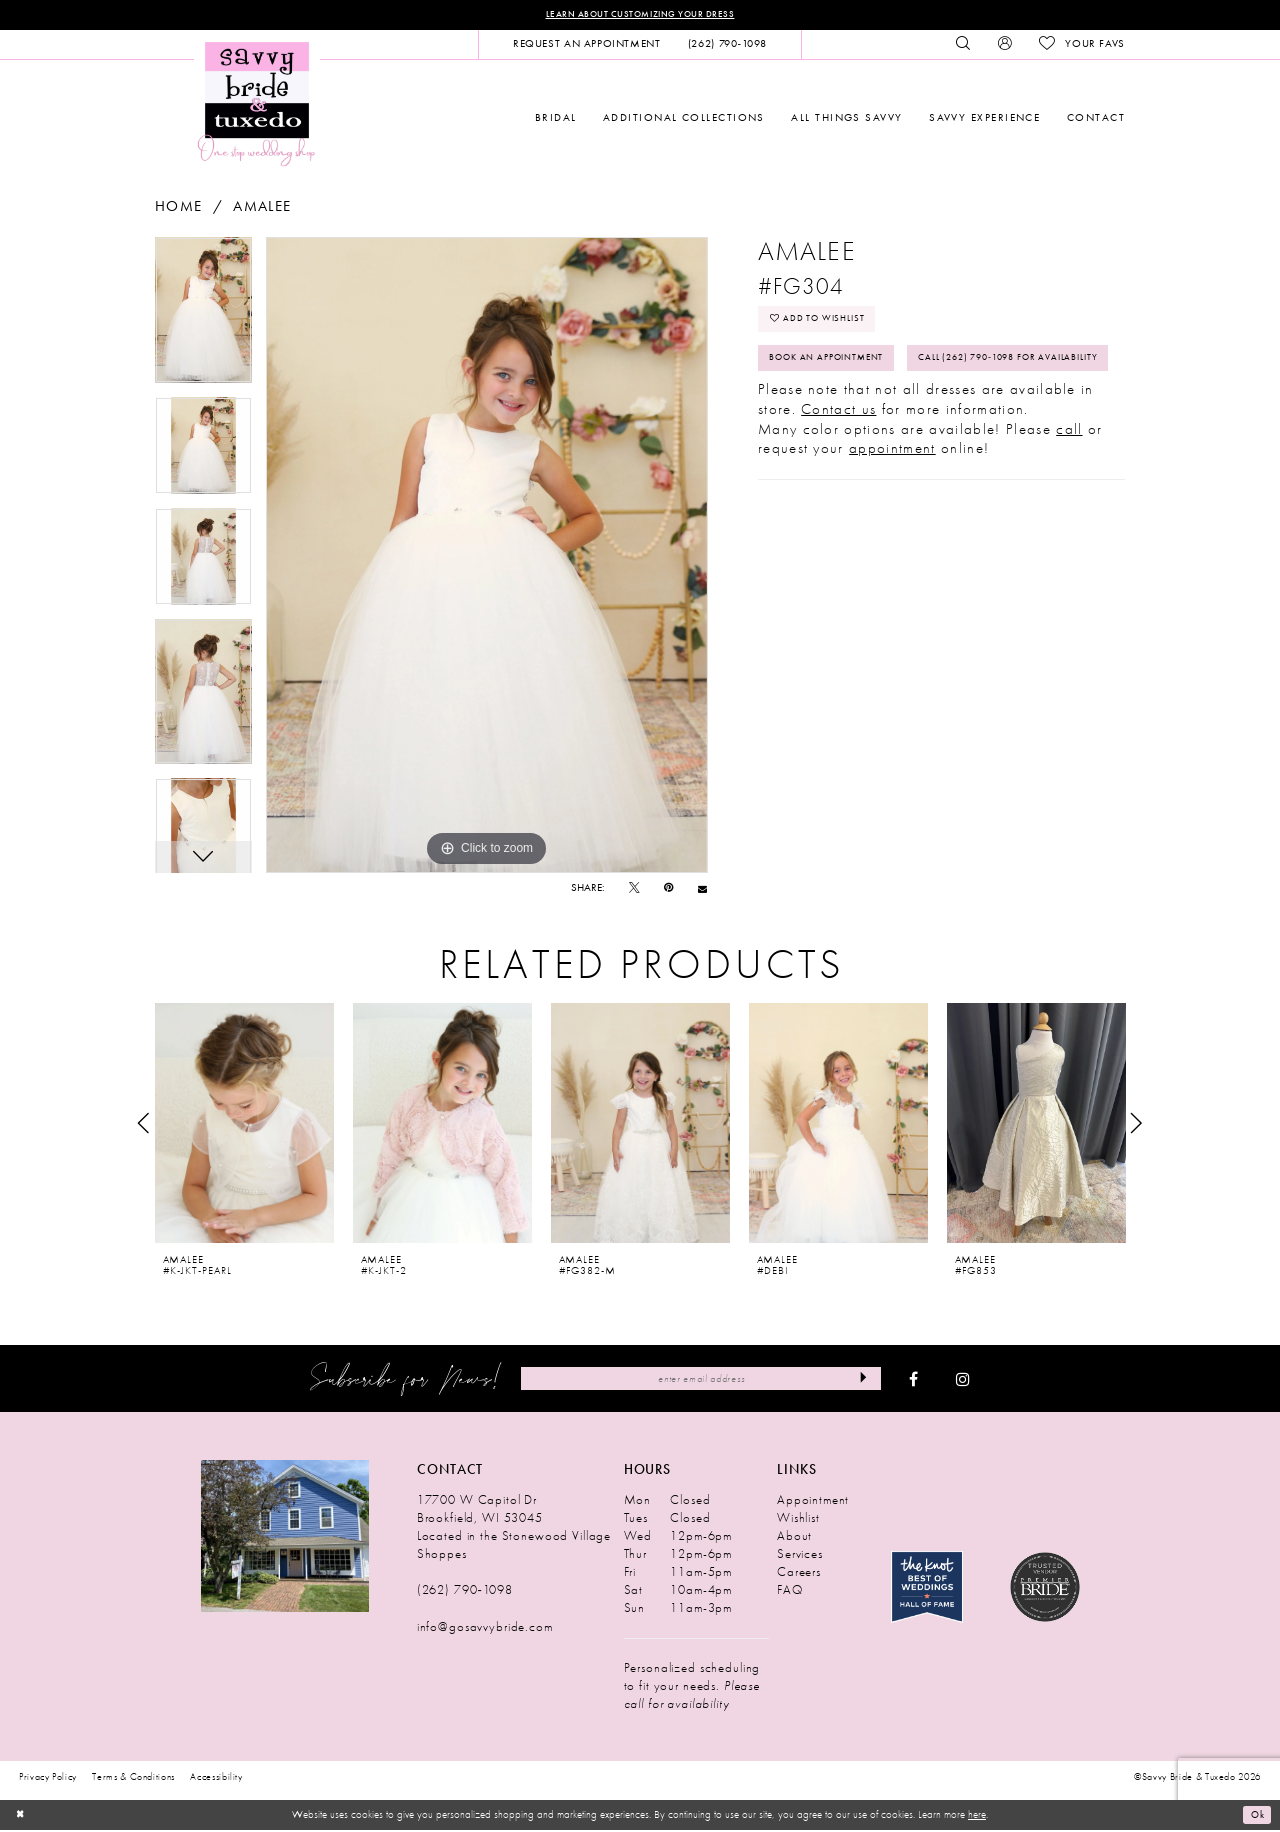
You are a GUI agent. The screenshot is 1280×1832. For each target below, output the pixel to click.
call (1069, 490)
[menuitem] (586, 46)
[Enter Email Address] (701, 1380)
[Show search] (963, 46)
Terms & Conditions (133, 1779)
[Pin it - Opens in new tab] (668, 890)
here (977, 1816)
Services (800, 1555)
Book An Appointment (841, 370)
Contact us (838, 470)
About (794, 1537)
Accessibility (216, 1779)
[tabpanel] (203, 319)
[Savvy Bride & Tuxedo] (257, 104)
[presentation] (244, 1125)
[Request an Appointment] (586, 46)
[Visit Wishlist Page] (1081, 46)
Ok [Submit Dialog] (1255, 1817)
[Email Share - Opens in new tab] (702, 890)
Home (178, 208)
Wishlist (798, 1519)
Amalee (262, 208)
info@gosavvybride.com (485, 1628)
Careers (799, 1573)
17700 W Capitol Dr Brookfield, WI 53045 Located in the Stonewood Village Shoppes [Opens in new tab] (514, 1528)
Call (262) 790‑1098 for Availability (879, 416)
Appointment (813, 1501)
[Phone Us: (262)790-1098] (727, 46)
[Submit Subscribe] (860, 1380)
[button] (1004, 46)
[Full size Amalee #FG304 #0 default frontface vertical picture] (487, 557)
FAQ (790, 1591)
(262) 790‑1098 (465, 1591)
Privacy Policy (48, 1779)
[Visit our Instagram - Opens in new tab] (963, 1381)
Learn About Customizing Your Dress (640, 15)
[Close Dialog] (22, 1817)
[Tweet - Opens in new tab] (634, 890)
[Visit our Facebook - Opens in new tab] (913, 1381)
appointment (892, 509)
